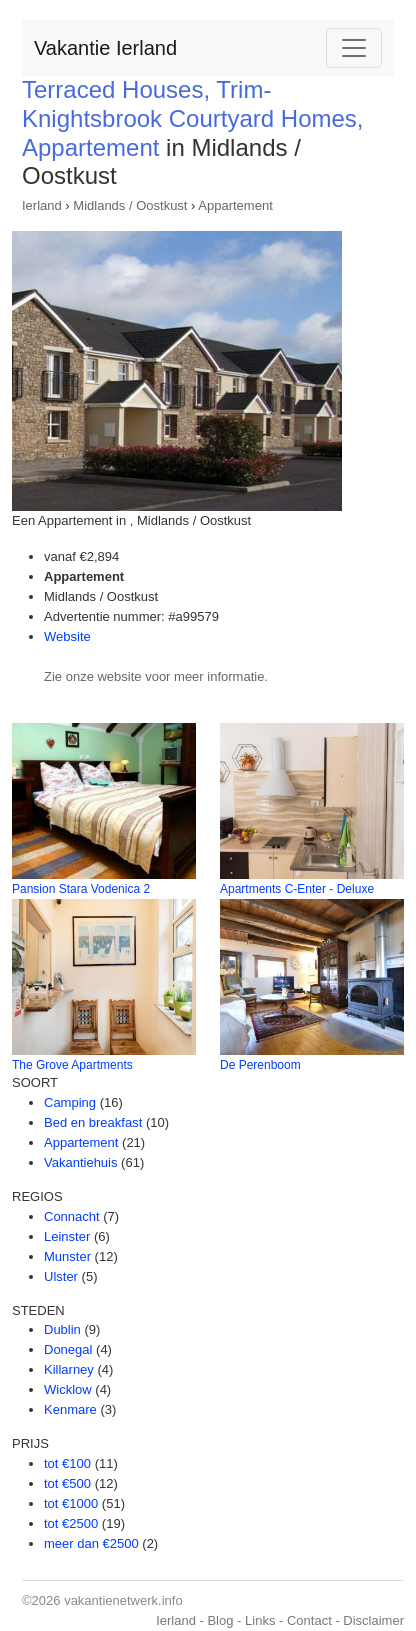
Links (260, 1620)
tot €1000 (71, 1503)
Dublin (62, 1329)
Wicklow (68, 1389)
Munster (67, 1256)
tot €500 (67, 1483)
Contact (309, 1620)
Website (67, 636)
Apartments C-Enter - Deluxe (297, 889)
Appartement (235, 205)
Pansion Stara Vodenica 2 (81, 889)
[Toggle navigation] (354, 48)
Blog (220, 1620)
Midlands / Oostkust (130, 205)
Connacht (72, 1216)
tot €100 (67, 1463)
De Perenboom (260, 1065)
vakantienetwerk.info (123, 1600)
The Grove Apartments (72, 1065)
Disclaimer (373, 1620)
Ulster (61, 1276)
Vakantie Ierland (105, 48)
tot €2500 (71, 1523)
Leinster (67, 1236)
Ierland (42, 205)
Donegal (68, 1349)
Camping (70, 1102)
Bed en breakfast (93, 1122)
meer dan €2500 (91, 1543)
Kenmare (70, 1409)
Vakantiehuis (80, 1162)
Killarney (69, 1369)
